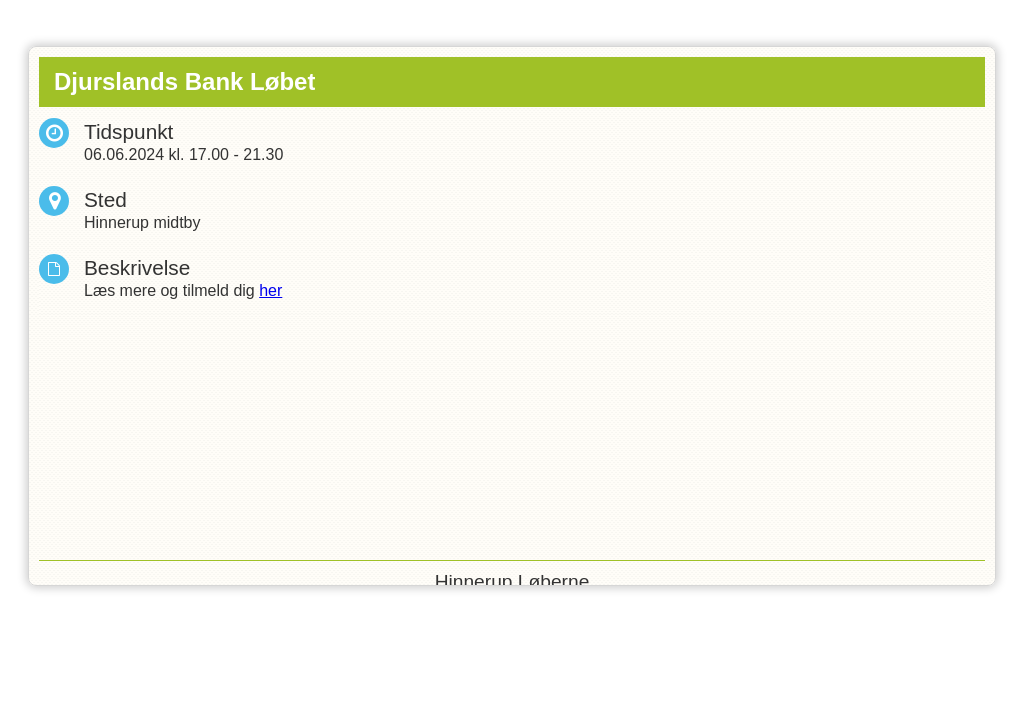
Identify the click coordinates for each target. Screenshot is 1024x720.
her (270, 290)
